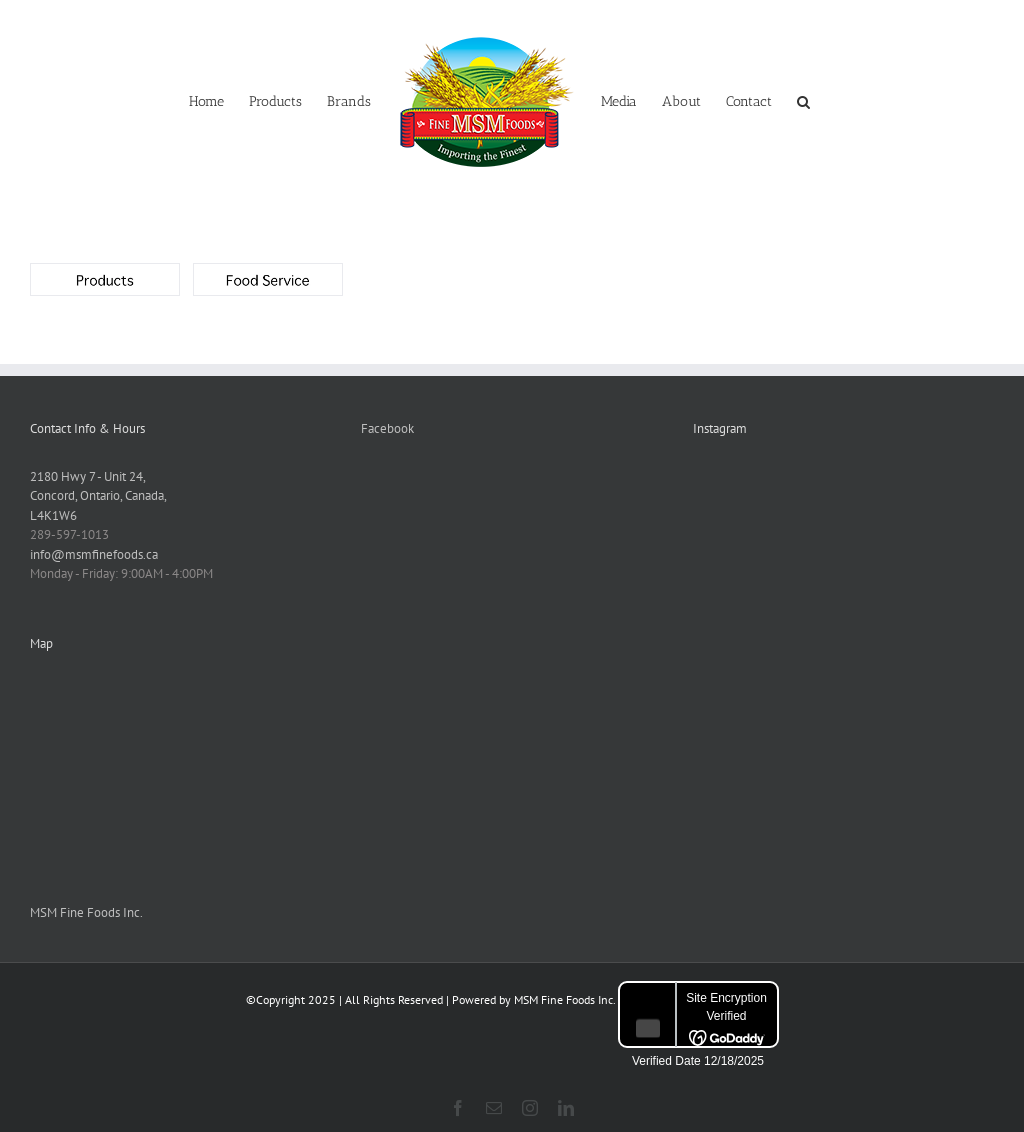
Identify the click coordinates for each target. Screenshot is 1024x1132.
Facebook (387, 428)
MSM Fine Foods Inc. (86, 912)
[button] (803, 100)
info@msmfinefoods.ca (94, 554)
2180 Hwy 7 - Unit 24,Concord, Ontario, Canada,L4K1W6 (98, 496)
